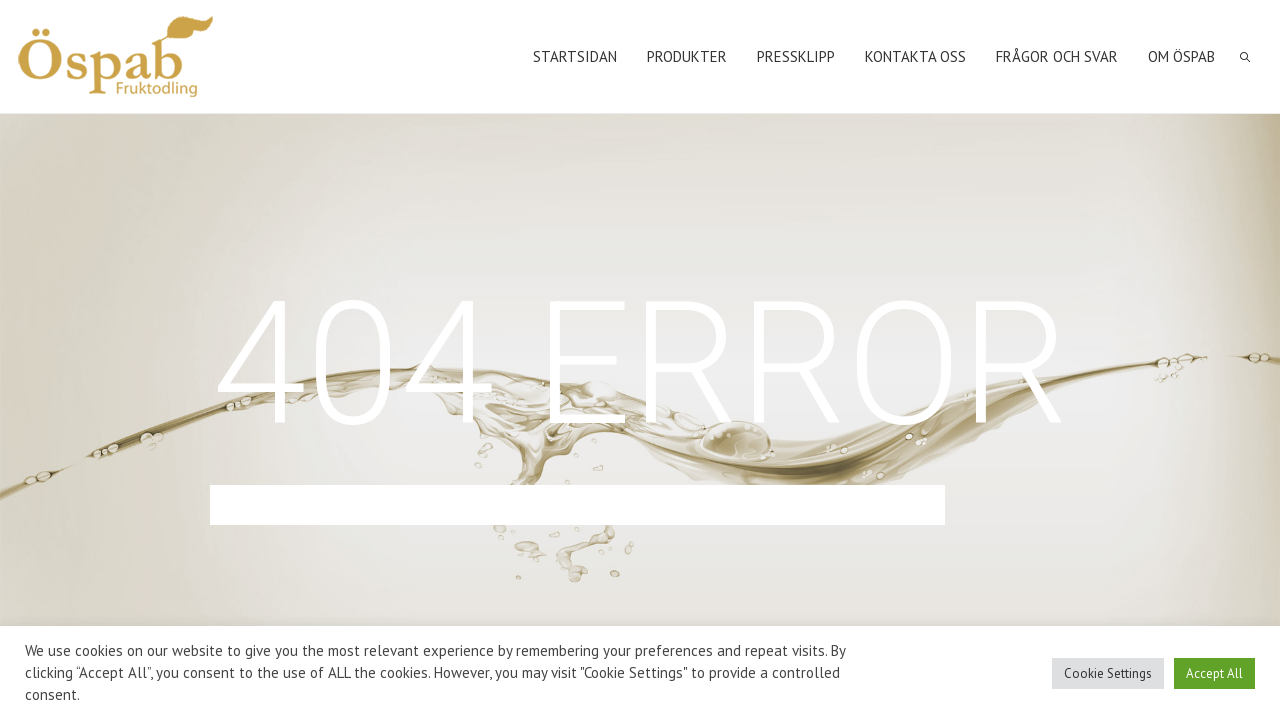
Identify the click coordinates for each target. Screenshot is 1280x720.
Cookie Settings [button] (1108, 673)
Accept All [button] (1214, 673)
